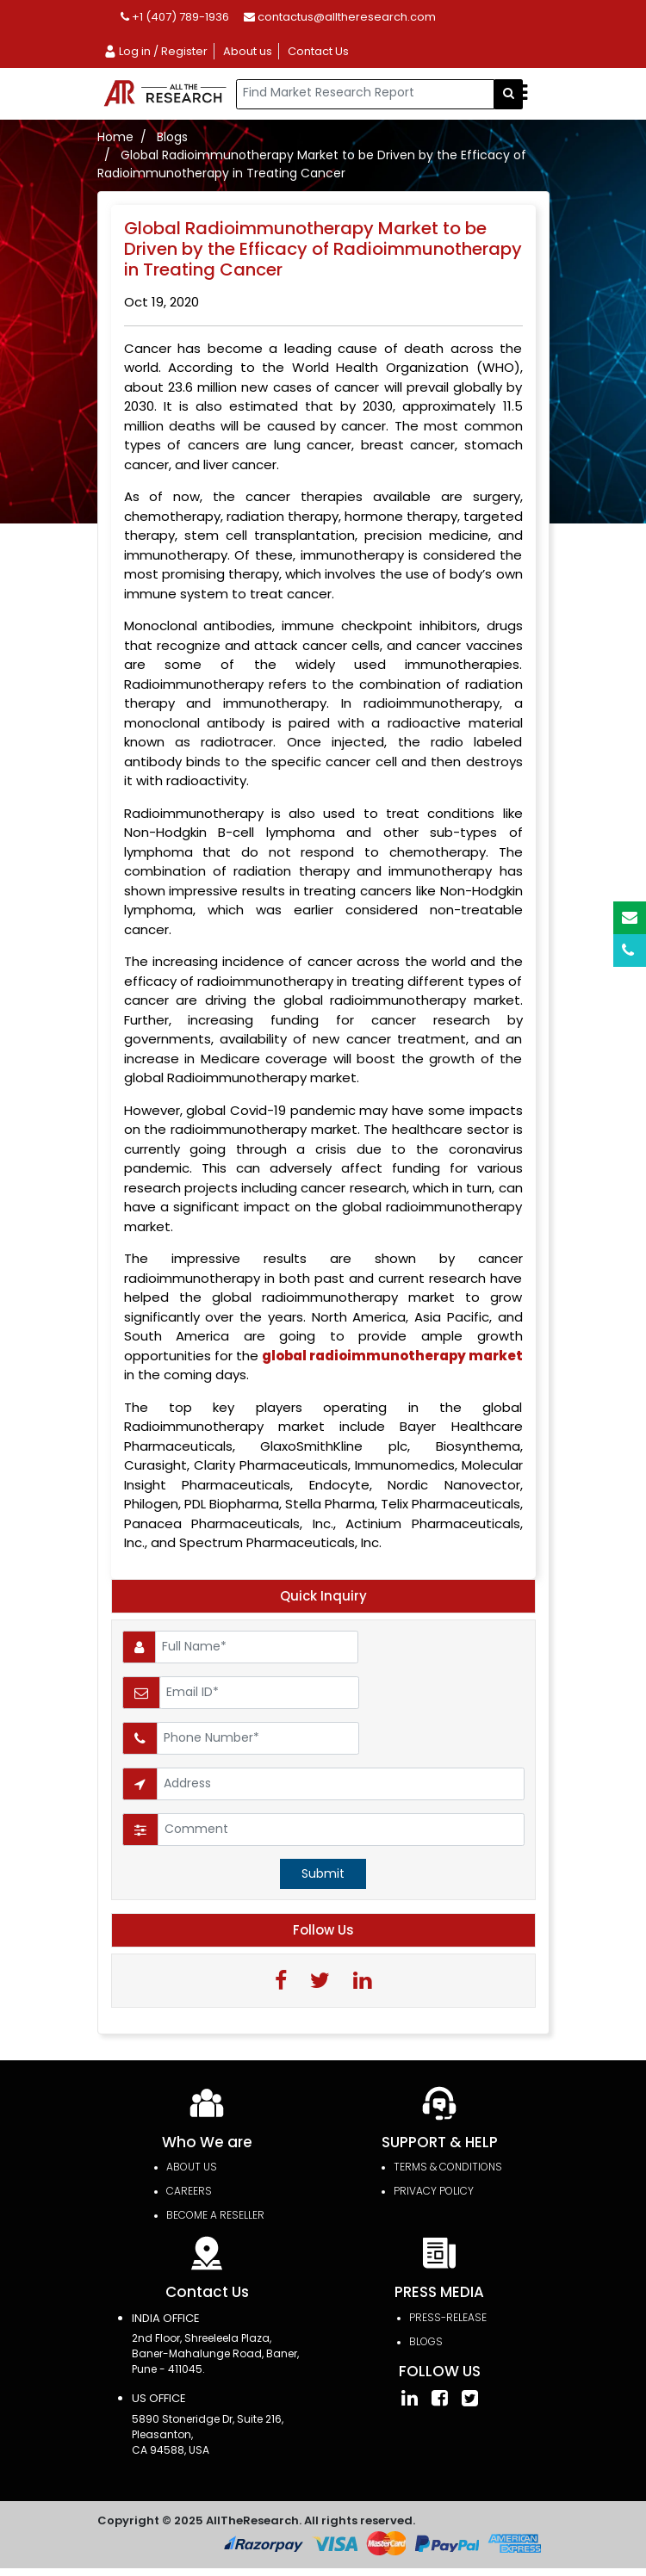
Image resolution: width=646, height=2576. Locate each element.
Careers (189, 2190)
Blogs (172, 137)
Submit (323, 1873)
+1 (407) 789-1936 (175, 17)
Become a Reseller (215, 2215)
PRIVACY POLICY (434, 2190)
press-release (448, 2317)
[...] (365, 94)
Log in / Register (155, 51)
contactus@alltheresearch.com (340, 17)
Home (115, 137)
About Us (191, 2166)
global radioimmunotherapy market (392, 1356)
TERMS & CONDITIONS (448, 2166)
